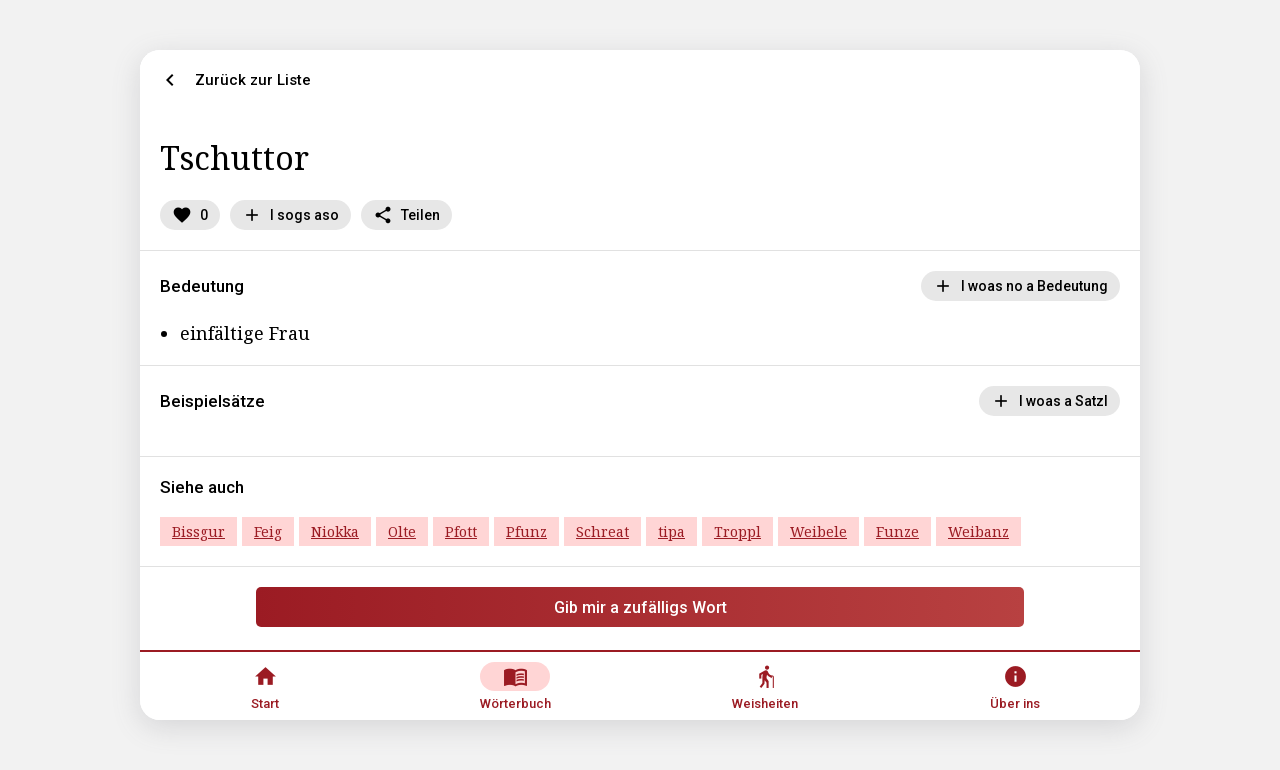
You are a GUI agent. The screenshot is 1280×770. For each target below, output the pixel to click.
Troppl (737, 531)
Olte (402, 531)
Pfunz (526, 531)
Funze (897, 531)
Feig (268, 531)
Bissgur (198, 531)
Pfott (461, 531)
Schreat (602, 531)
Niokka (335, 531)
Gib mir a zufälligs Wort (640, 607)
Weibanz (978, 531)
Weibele (818, 531)
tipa (671, 531)
